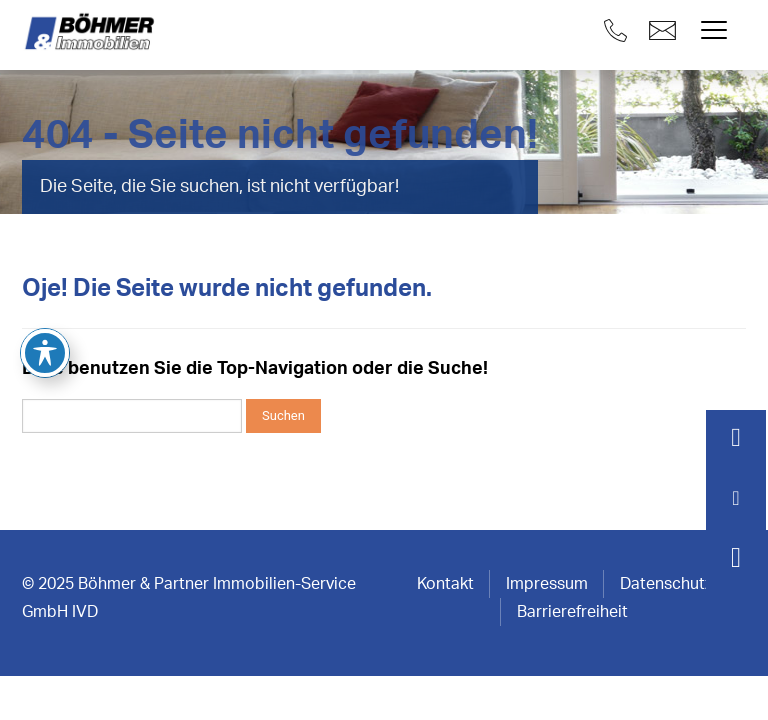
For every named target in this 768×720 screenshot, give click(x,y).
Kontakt (445, 584)
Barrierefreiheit (572, 612)
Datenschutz (666, 584)
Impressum (547, 584)
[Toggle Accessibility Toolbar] (45, 294)
